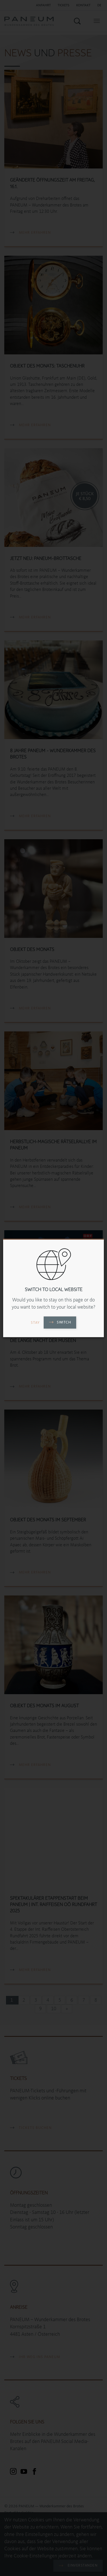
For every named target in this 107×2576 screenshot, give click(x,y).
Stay (35, 1323)
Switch (60, 1322)
